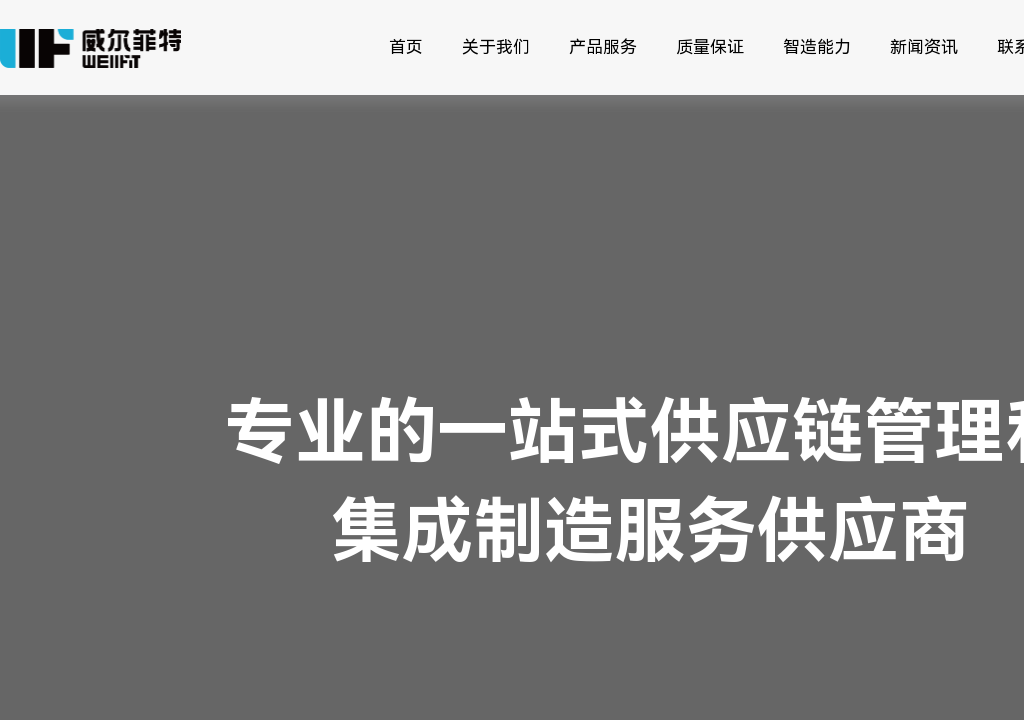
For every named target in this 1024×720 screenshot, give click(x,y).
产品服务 (603, 47)
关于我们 (496, 47)
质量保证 (710, 47)
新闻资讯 (924, 47)
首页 (406, 47)
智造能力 (817, 47)
